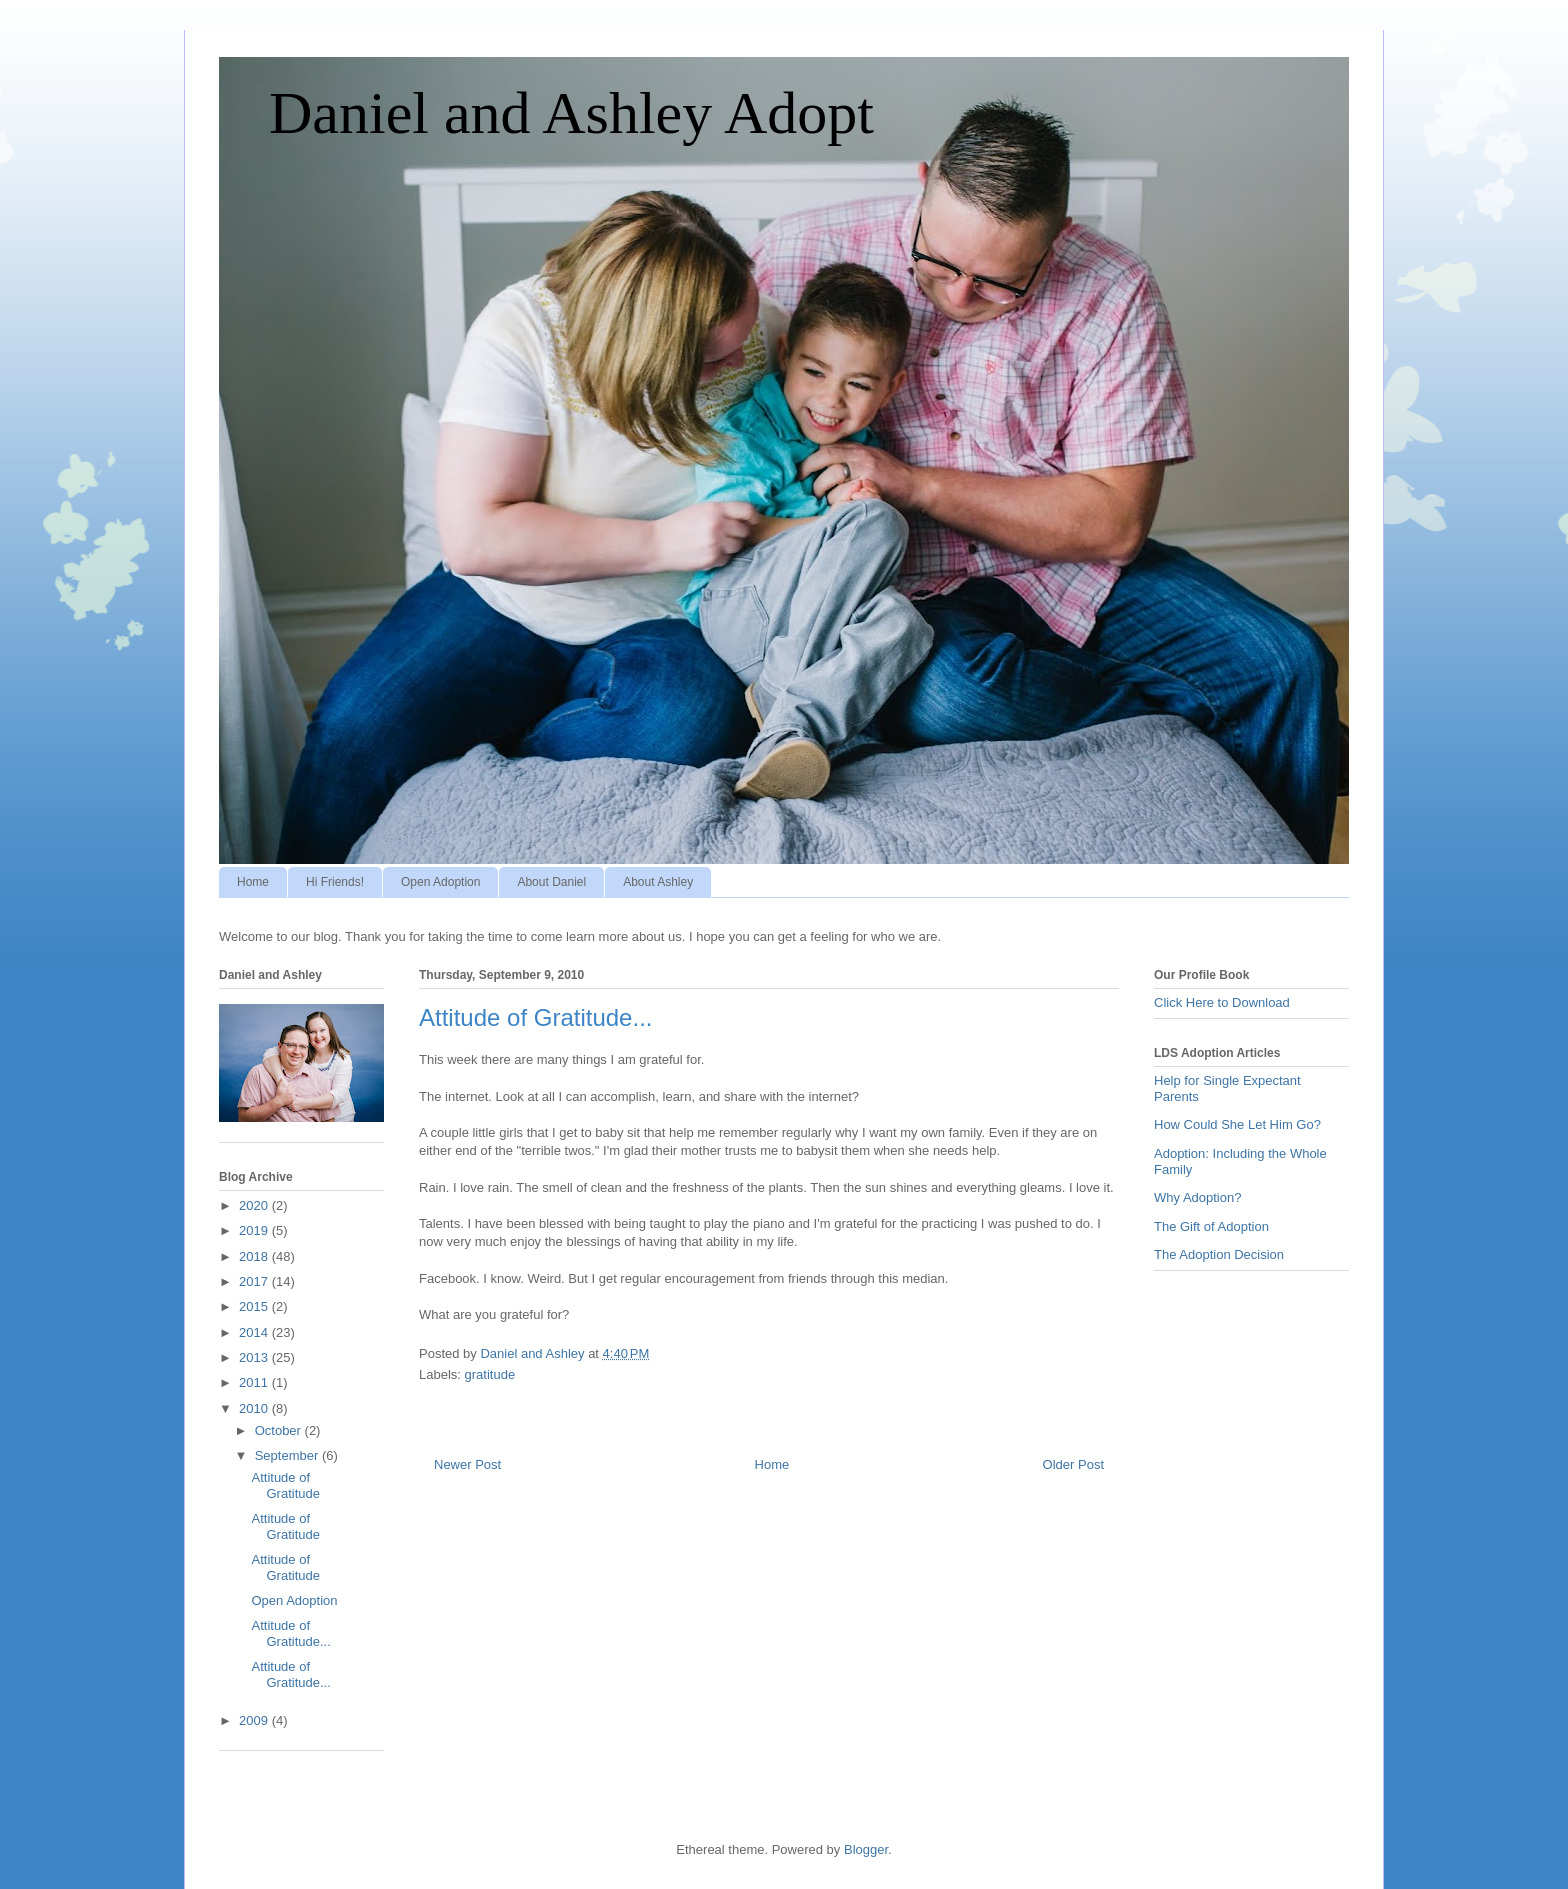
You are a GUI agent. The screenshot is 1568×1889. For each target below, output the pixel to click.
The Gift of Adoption (1211, 1226)
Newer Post (467, 1464)
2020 (255, 1205)
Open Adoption (440, 882)
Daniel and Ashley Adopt (571, 113)
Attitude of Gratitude (285, 1485)
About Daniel (551, 882)
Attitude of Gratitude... (290, 1633)
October (280, 1430)
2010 (255, 1408)
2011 (255, 1382)
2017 (255, 1281)
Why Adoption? (1197, 1197)
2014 (255, 1332)
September (288, 1455)
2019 (255, 1230)
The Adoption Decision (1219, 1254)
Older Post (1073, 1464)
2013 (255, 1357)
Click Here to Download (1222, 1002)
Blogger (866, 1849)
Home (253, 882)
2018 (255, 1256)
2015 (255, 1306)
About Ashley (658, 882)
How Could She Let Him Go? (1237, 1124)
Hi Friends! (335, 882)
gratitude (490, 1374)
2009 (255, 1720)
